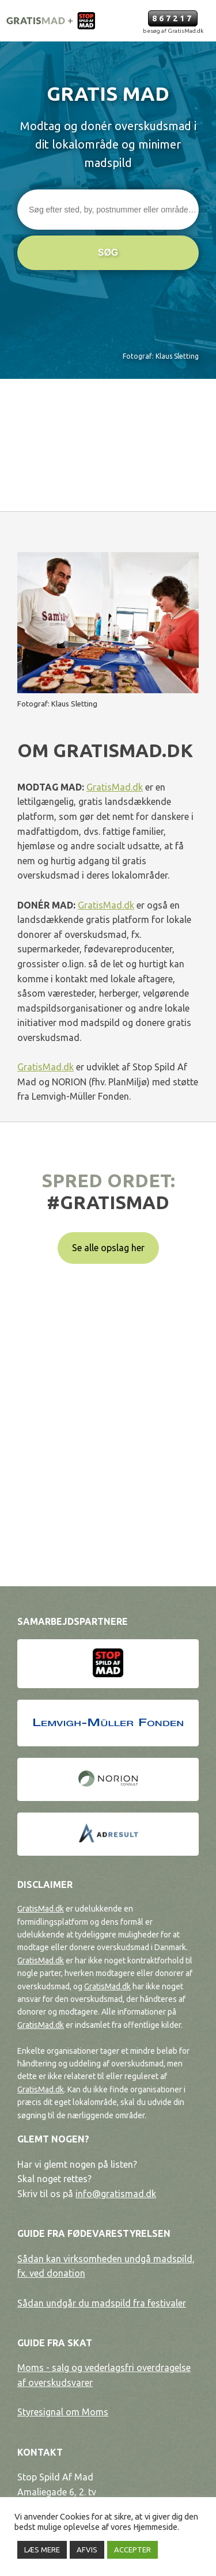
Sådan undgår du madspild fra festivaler (101, 2303)
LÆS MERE (42, 2549)
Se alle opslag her (108, 1248)
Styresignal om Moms (62, 2412)
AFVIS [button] (87, 2549)
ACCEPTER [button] (132, 2549)
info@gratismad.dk (115, 2194)
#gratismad (108, 1202)
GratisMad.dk (114, 787)
